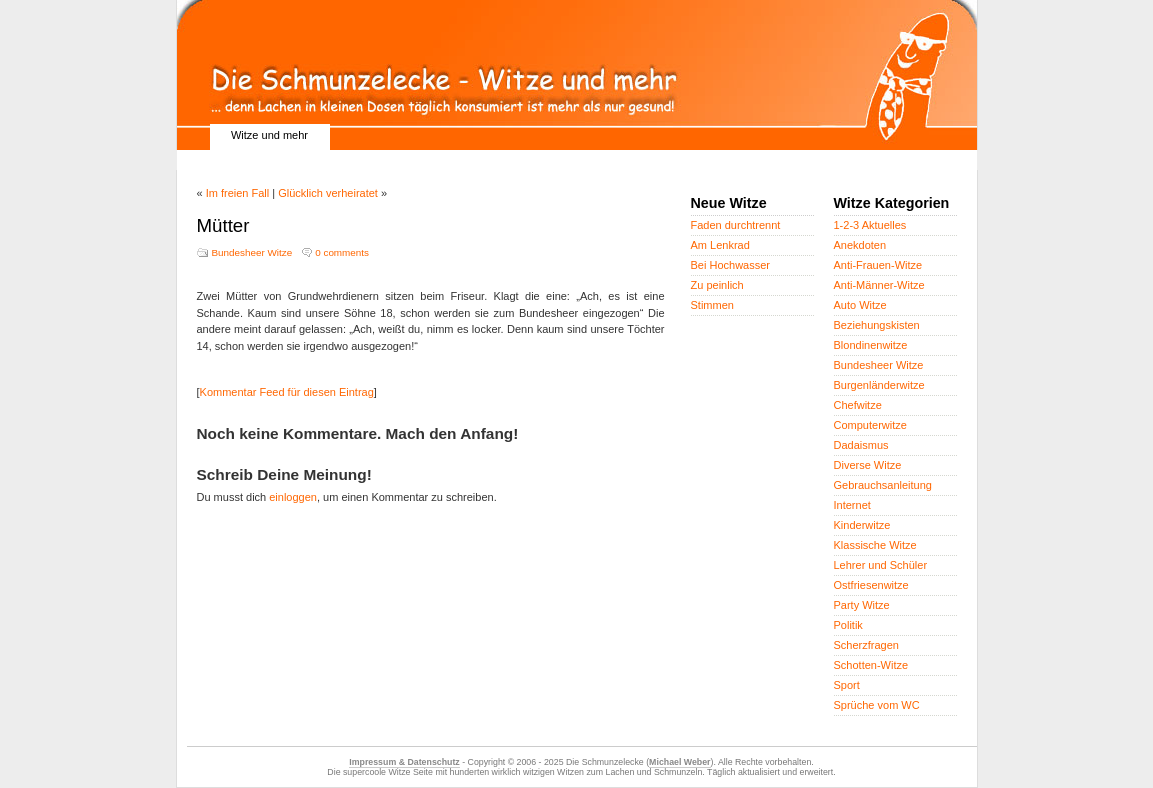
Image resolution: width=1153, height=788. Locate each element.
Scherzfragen (866, 645)
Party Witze (862, 605)
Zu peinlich (717, 285)
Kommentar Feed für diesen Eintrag (287, 392)
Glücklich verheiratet (328, 193)
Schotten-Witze (871, 665)
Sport (847, 685)
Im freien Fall (238, 193)
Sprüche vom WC (877, 705)
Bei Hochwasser (730, 265)
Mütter (223, 225)
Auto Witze (860, 305)
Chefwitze (858, 405)
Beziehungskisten (877, 325)
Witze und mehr (269, 135)
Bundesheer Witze (252, 252)
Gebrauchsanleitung (883, 485)
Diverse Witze (868, 465)
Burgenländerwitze (879, 385)
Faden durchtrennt (736, 225)
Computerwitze (870, 425)
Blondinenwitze (871, 345)
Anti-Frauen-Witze (878, 265)
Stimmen (712, 305)
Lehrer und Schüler (881, 565)
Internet (852, 505)
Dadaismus (861, 445)
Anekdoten (860, 245)
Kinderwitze (862, 525)
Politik (848, 625)
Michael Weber (679, 762)
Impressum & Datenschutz (404, 762)
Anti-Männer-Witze (879, 285)
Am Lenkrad (720, 245)
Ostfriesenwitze (871, 585)
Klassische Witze (875, 545)
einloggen (293, 497)
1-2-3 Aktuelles (870, 225)
